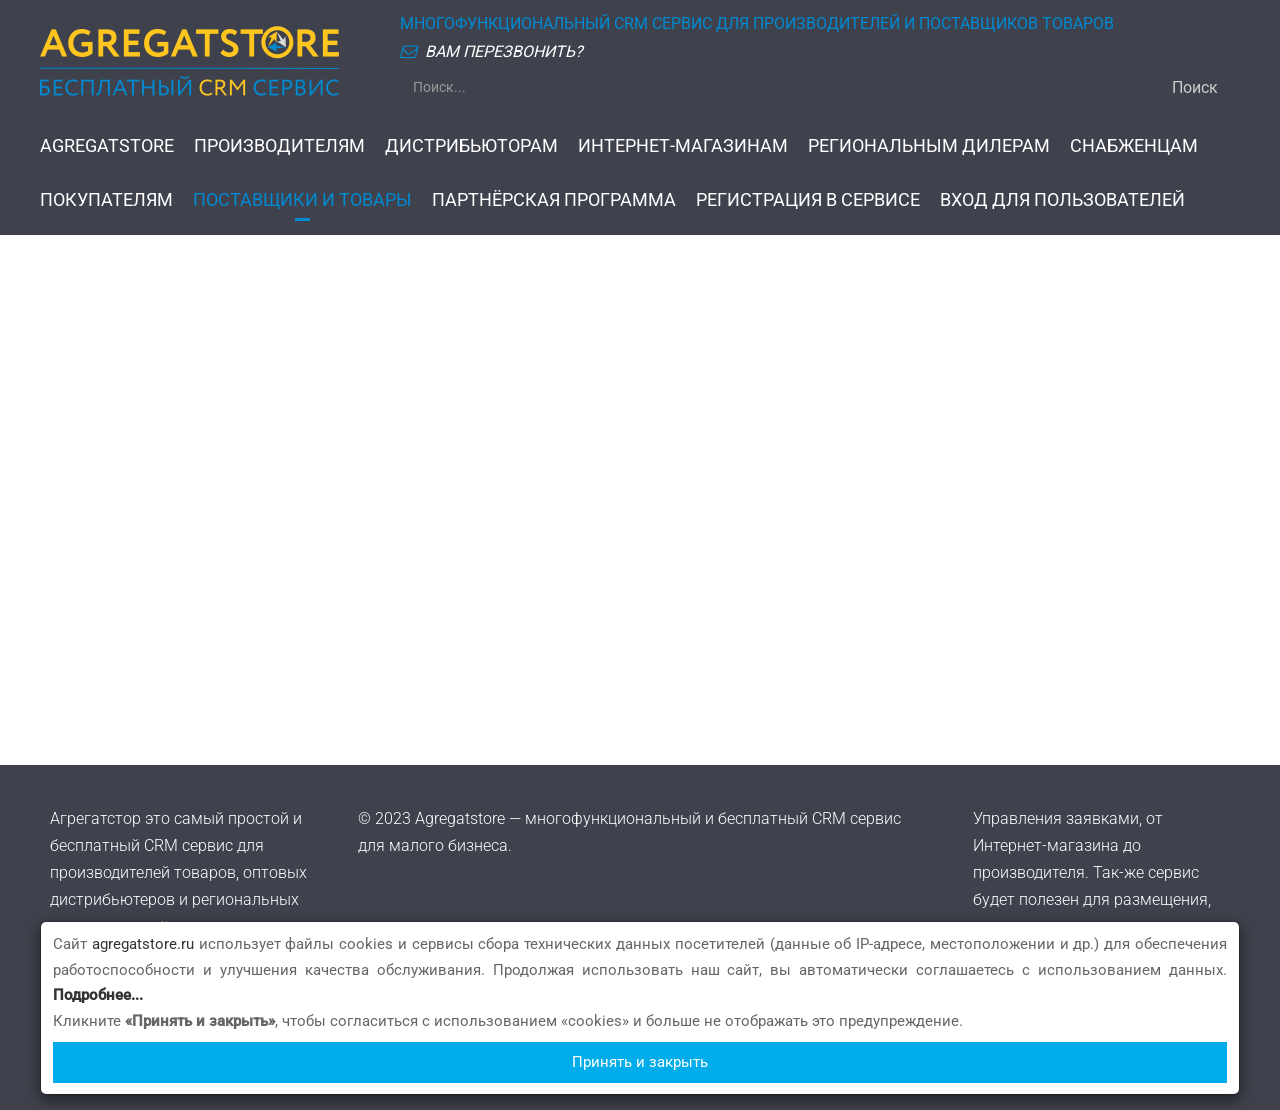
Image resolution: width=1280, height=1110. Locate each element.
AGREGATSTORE (107, 146)
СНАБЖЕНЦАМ (1134, 146)
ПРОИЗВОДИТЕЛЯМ (279, 146)
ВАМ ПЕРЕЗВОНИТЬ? (504, 51)
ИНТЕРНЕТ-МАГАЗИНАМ (683, 146)
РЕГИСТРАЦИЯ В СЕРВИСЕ (808, 200)
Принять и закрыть (640, 1062)
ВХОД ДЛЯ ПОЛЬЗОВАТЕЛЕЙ (1062, 200)
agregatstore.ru (143, 944)
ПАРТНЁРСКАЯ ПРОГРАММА (554, 200)
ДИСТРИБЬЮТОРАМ (471, 146)
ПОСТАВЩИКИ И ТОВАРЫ (302, 200)
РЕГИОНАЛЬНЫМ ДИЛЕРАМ (929, 146)
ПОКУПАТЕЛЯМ (106, 200)
